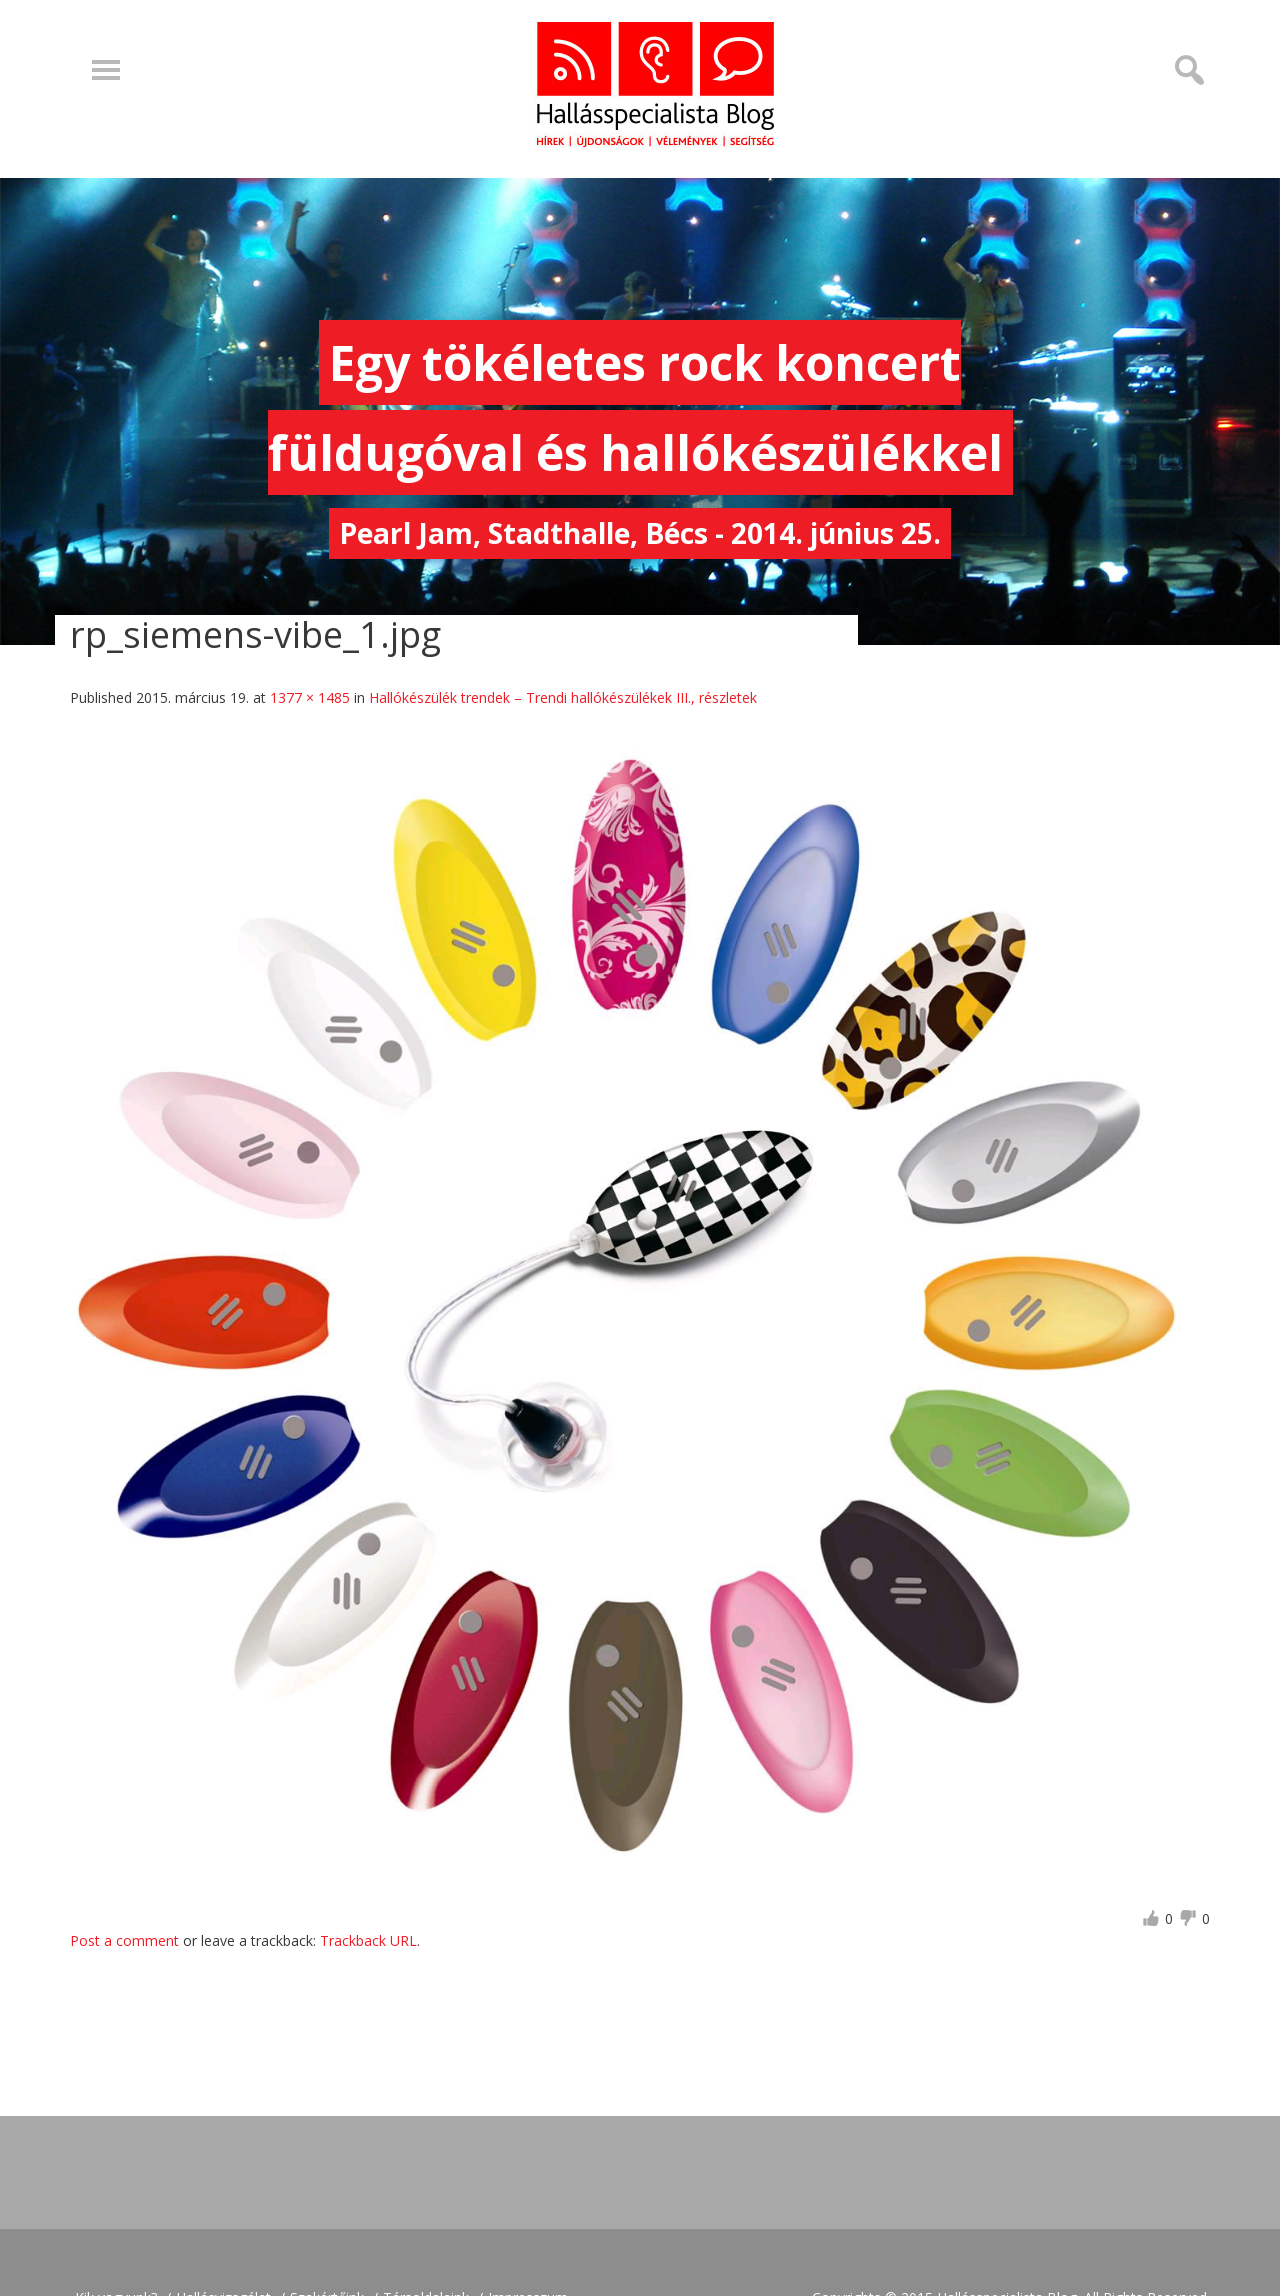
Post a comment (124, 1940)
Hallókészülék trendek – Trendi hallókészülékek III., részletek (563, 697)
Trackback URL (368, 1940)
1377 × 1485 (310, 697)
